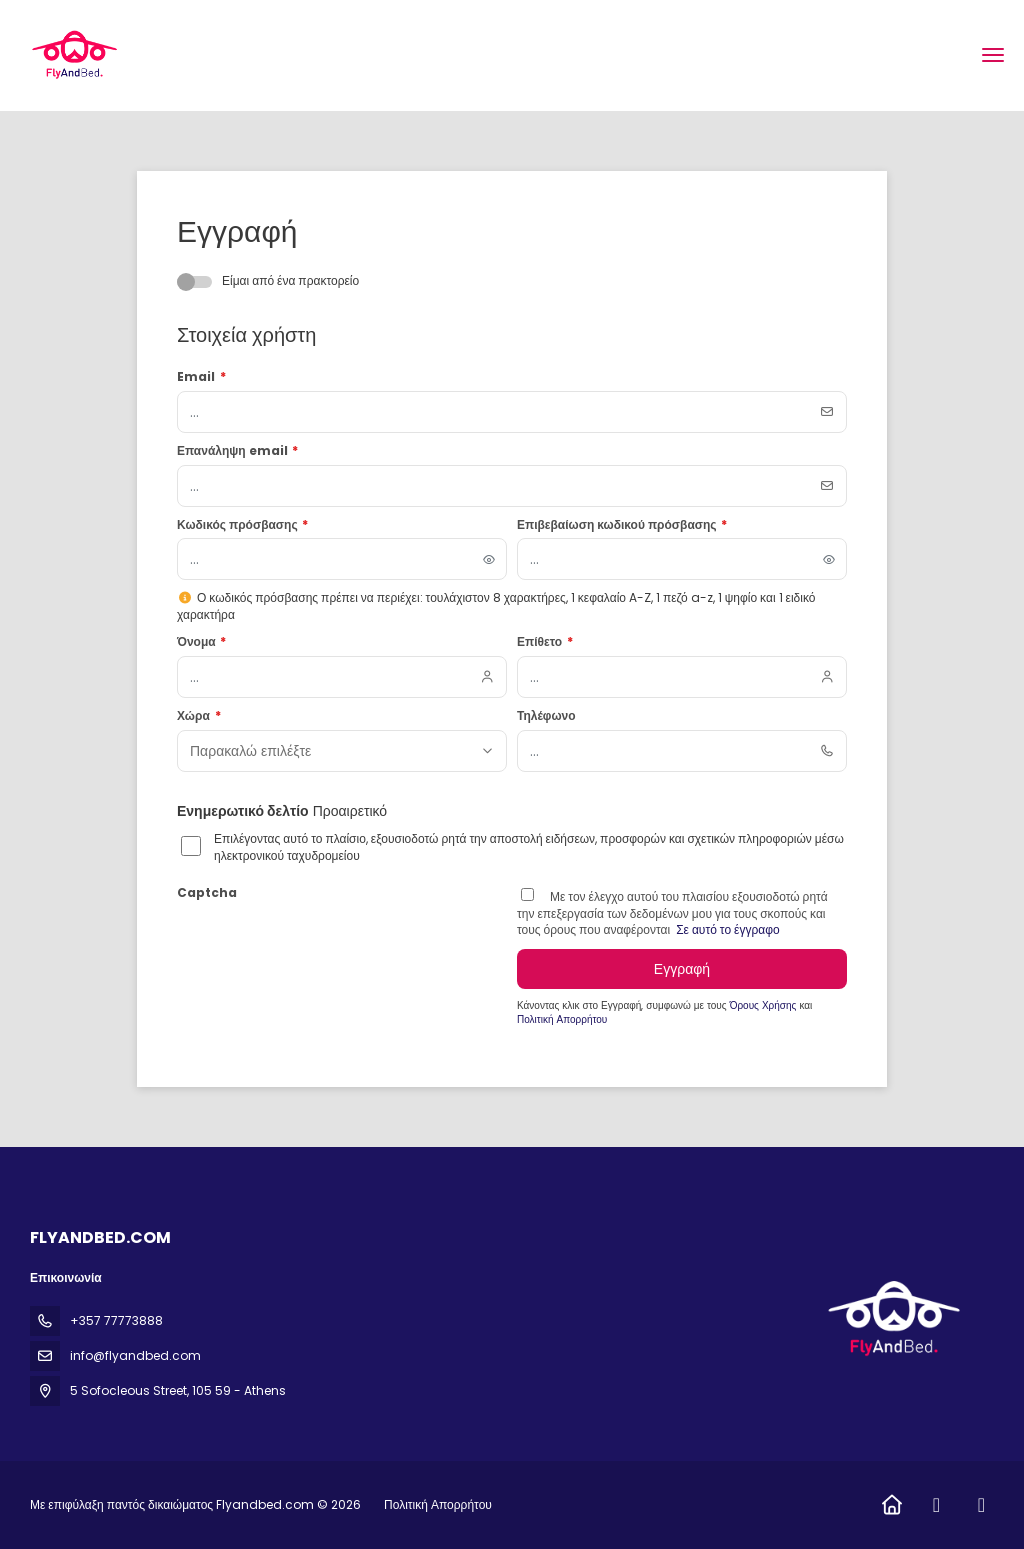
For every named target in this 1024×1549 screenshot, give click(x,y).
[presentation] (329, 946)
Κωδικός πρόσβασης (242, 525)
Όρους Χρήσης (765, 1005)
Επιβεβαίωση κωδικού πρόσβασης (622, 525)
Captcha (207, 893)
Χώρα (199, 716)
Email (201, 377)
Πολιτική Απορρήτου (562, 1019)
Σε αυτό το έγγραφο (726, 929)
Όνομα (201, 642)
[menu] (993, 55)
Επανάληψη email (237, 451)
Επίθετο (545, 642)
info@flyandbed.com (135, 1355)
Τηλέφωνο (546, 716)
